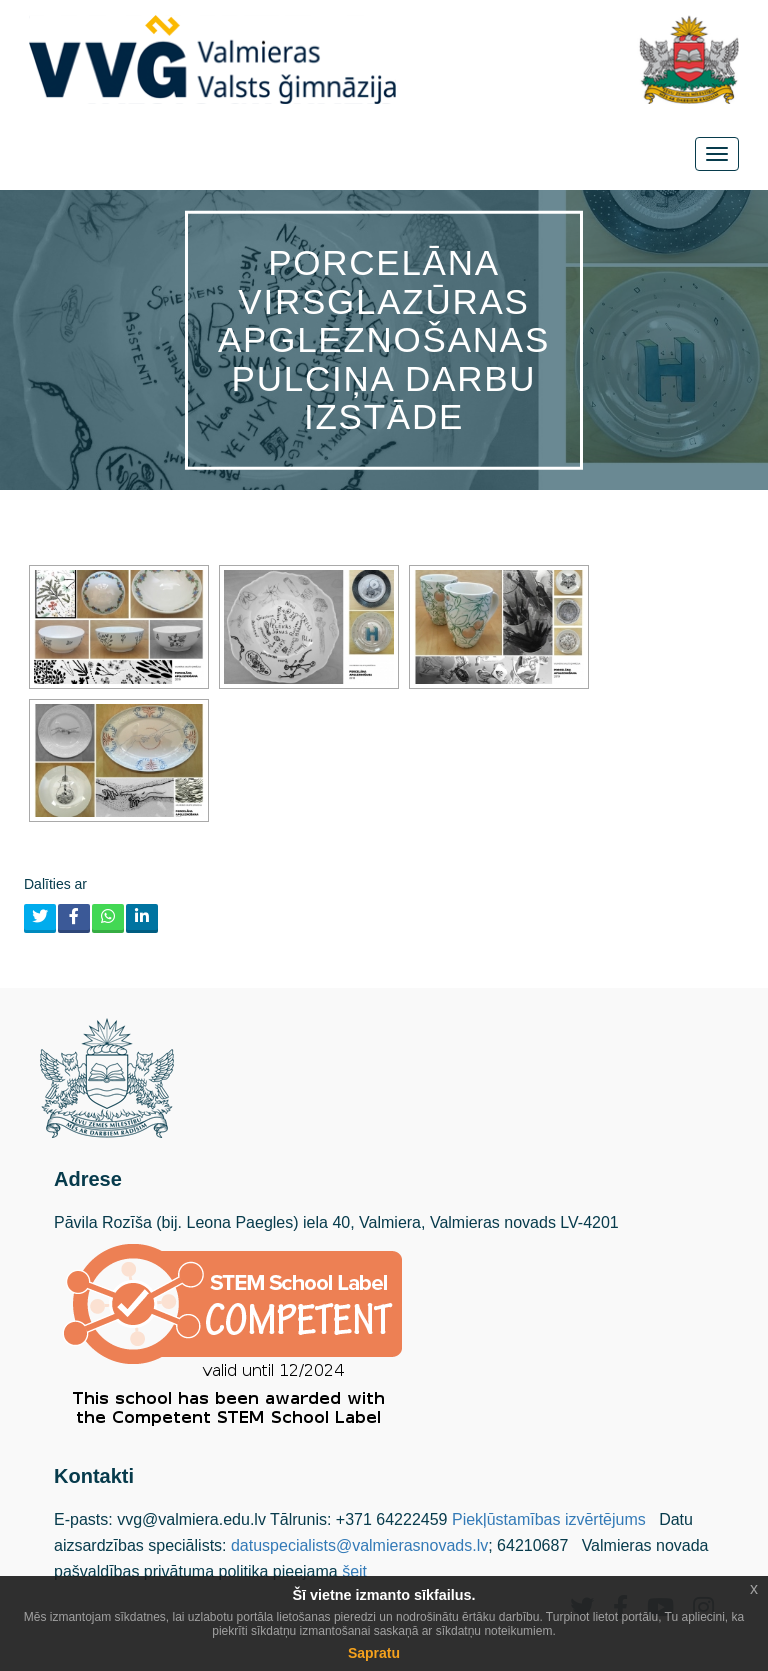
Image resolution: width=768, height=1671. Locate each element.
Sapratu (374, 1653)
